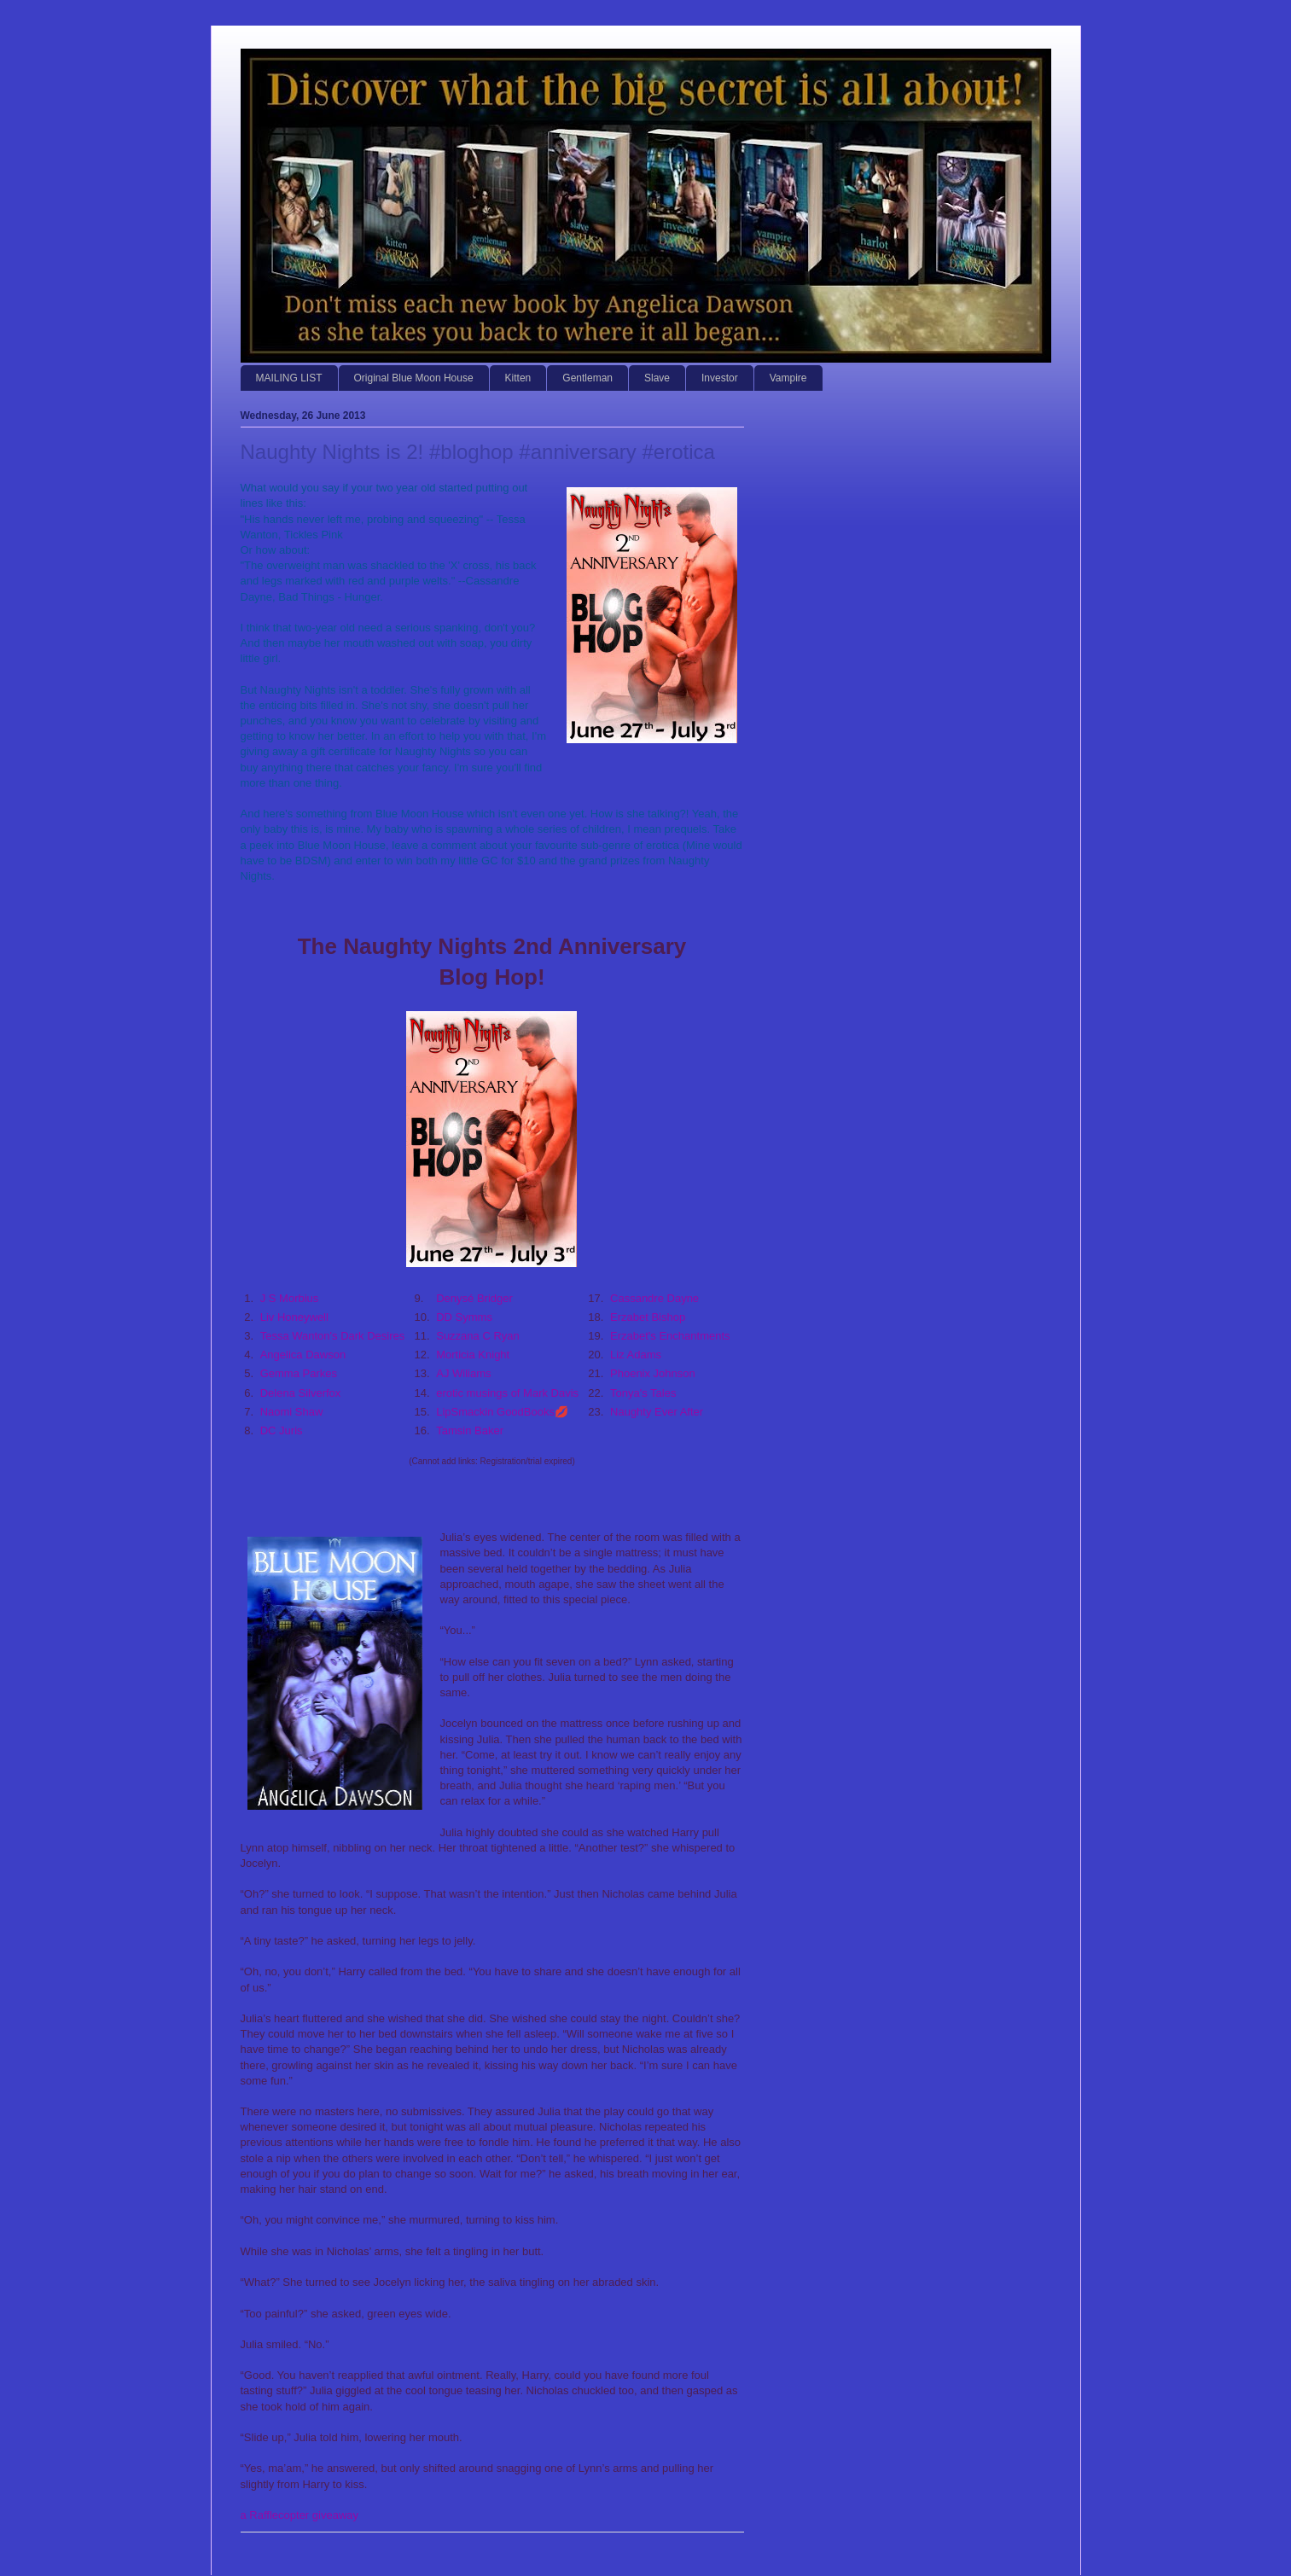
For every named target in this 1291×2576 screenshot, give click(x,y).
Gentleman (587, 378)
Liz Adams (635, 1354)
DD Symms (464, 1317)
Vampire (788, 378)
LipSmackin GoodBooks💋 (502, 1411)
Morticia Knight (472, 1354)
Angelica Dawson (303, 1354)
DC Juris (281, 1430)
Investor (719, 378)
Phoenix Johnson (652, 1373)
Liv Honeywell (294, 1317)
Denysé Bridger (474, 1298)
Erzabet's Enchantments (670, 1335)
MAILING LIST (289, 378)
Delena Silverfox (300, 1393)
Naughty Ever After (656, 1411)
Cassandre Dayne (654, 1298)
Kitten (518, 378)
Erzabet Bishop (647, 1317)
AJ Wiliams (463, 1373)
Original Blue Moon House (414, 378)
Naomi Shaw (291, 1411)
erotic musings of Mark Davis (507, 1393)
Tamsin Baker (469, 1430)
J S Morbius (289, 1298)
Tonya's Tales (643, 1393)
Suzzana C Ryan (478, 1335)
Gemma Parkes (298, 1373)
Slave (657, 378)
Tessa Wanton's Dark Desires (332, 1335)
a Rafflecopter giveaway (300, 2515)
